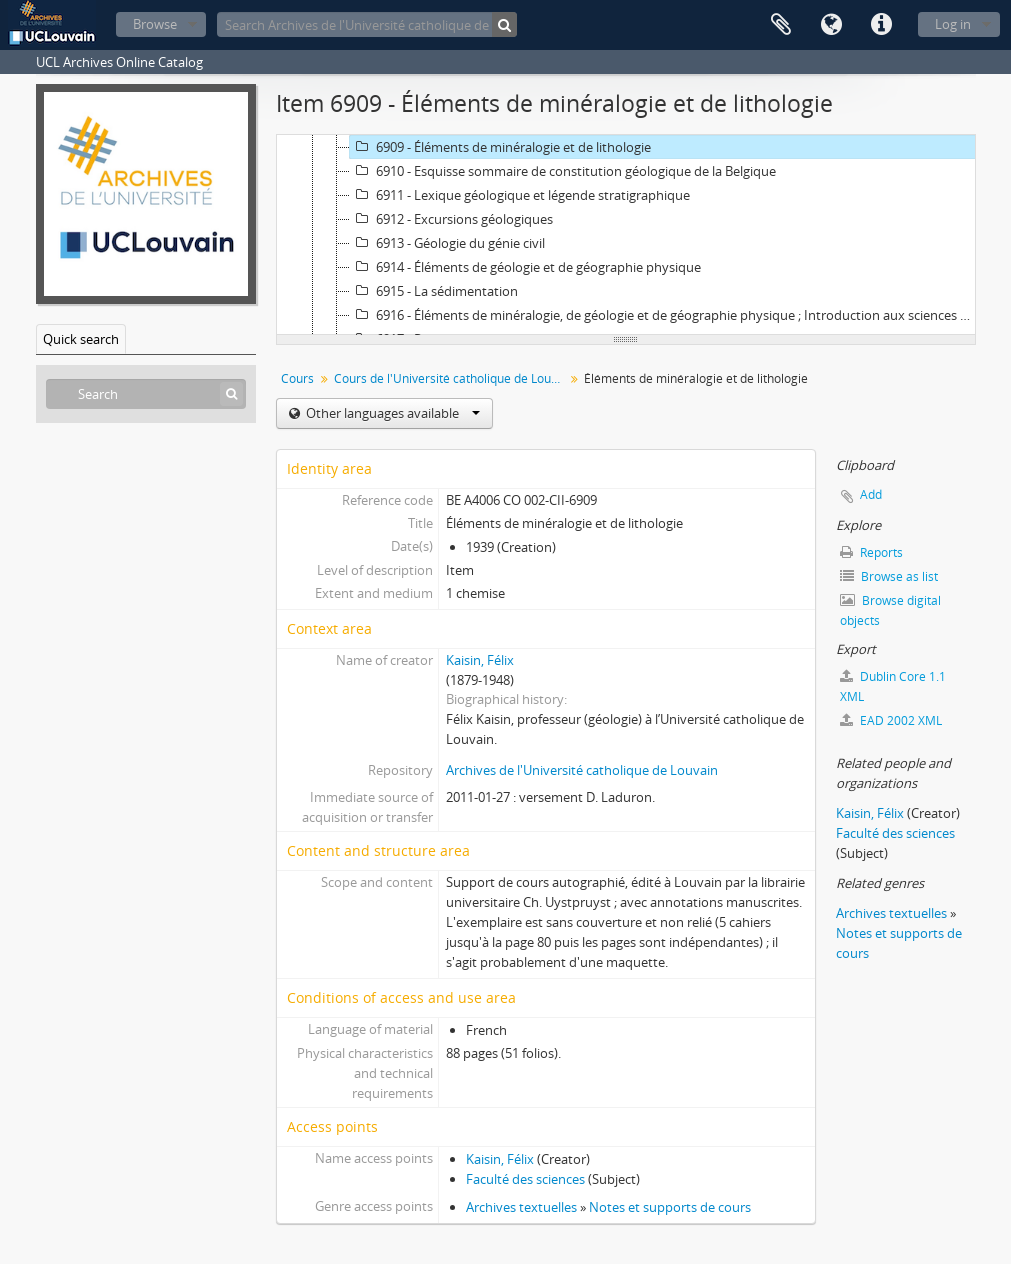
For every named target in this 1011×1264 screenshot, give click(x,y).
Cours (297, 378)
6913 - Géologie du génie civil (447, 243)
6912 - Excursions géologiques (451, 219)
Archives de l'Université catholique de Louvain (582, 770)
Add (871, 494)
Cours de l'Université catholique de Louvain (451, 378)
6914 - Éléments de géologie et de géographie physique (525, 267)
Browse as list (889, 576)
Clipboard (781, 25)
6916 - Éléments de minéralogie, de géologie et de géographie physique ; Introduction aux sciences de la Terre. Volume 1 (665, 315)
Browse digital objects (890, 610)
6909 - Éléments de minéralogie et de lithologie (500, 147)
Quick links (881, 25)
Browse (155, 24)
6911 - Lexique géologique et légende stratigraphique (520, 195)
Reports (871, 552)
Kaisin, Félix (480, 660)
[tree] (626, 235)
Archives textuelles (521, 1207)
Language (831, 25)
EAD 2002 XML (891, 720)
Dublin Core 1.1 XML (893, 686)
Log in (953, 24)
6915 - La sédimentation (434, 291)
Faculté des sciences (525, 1179)
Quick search (81, 339)
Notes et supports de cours (670, 1207)
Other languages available (391, 413)
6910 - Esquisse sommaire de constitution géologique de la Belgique (563, 171)
